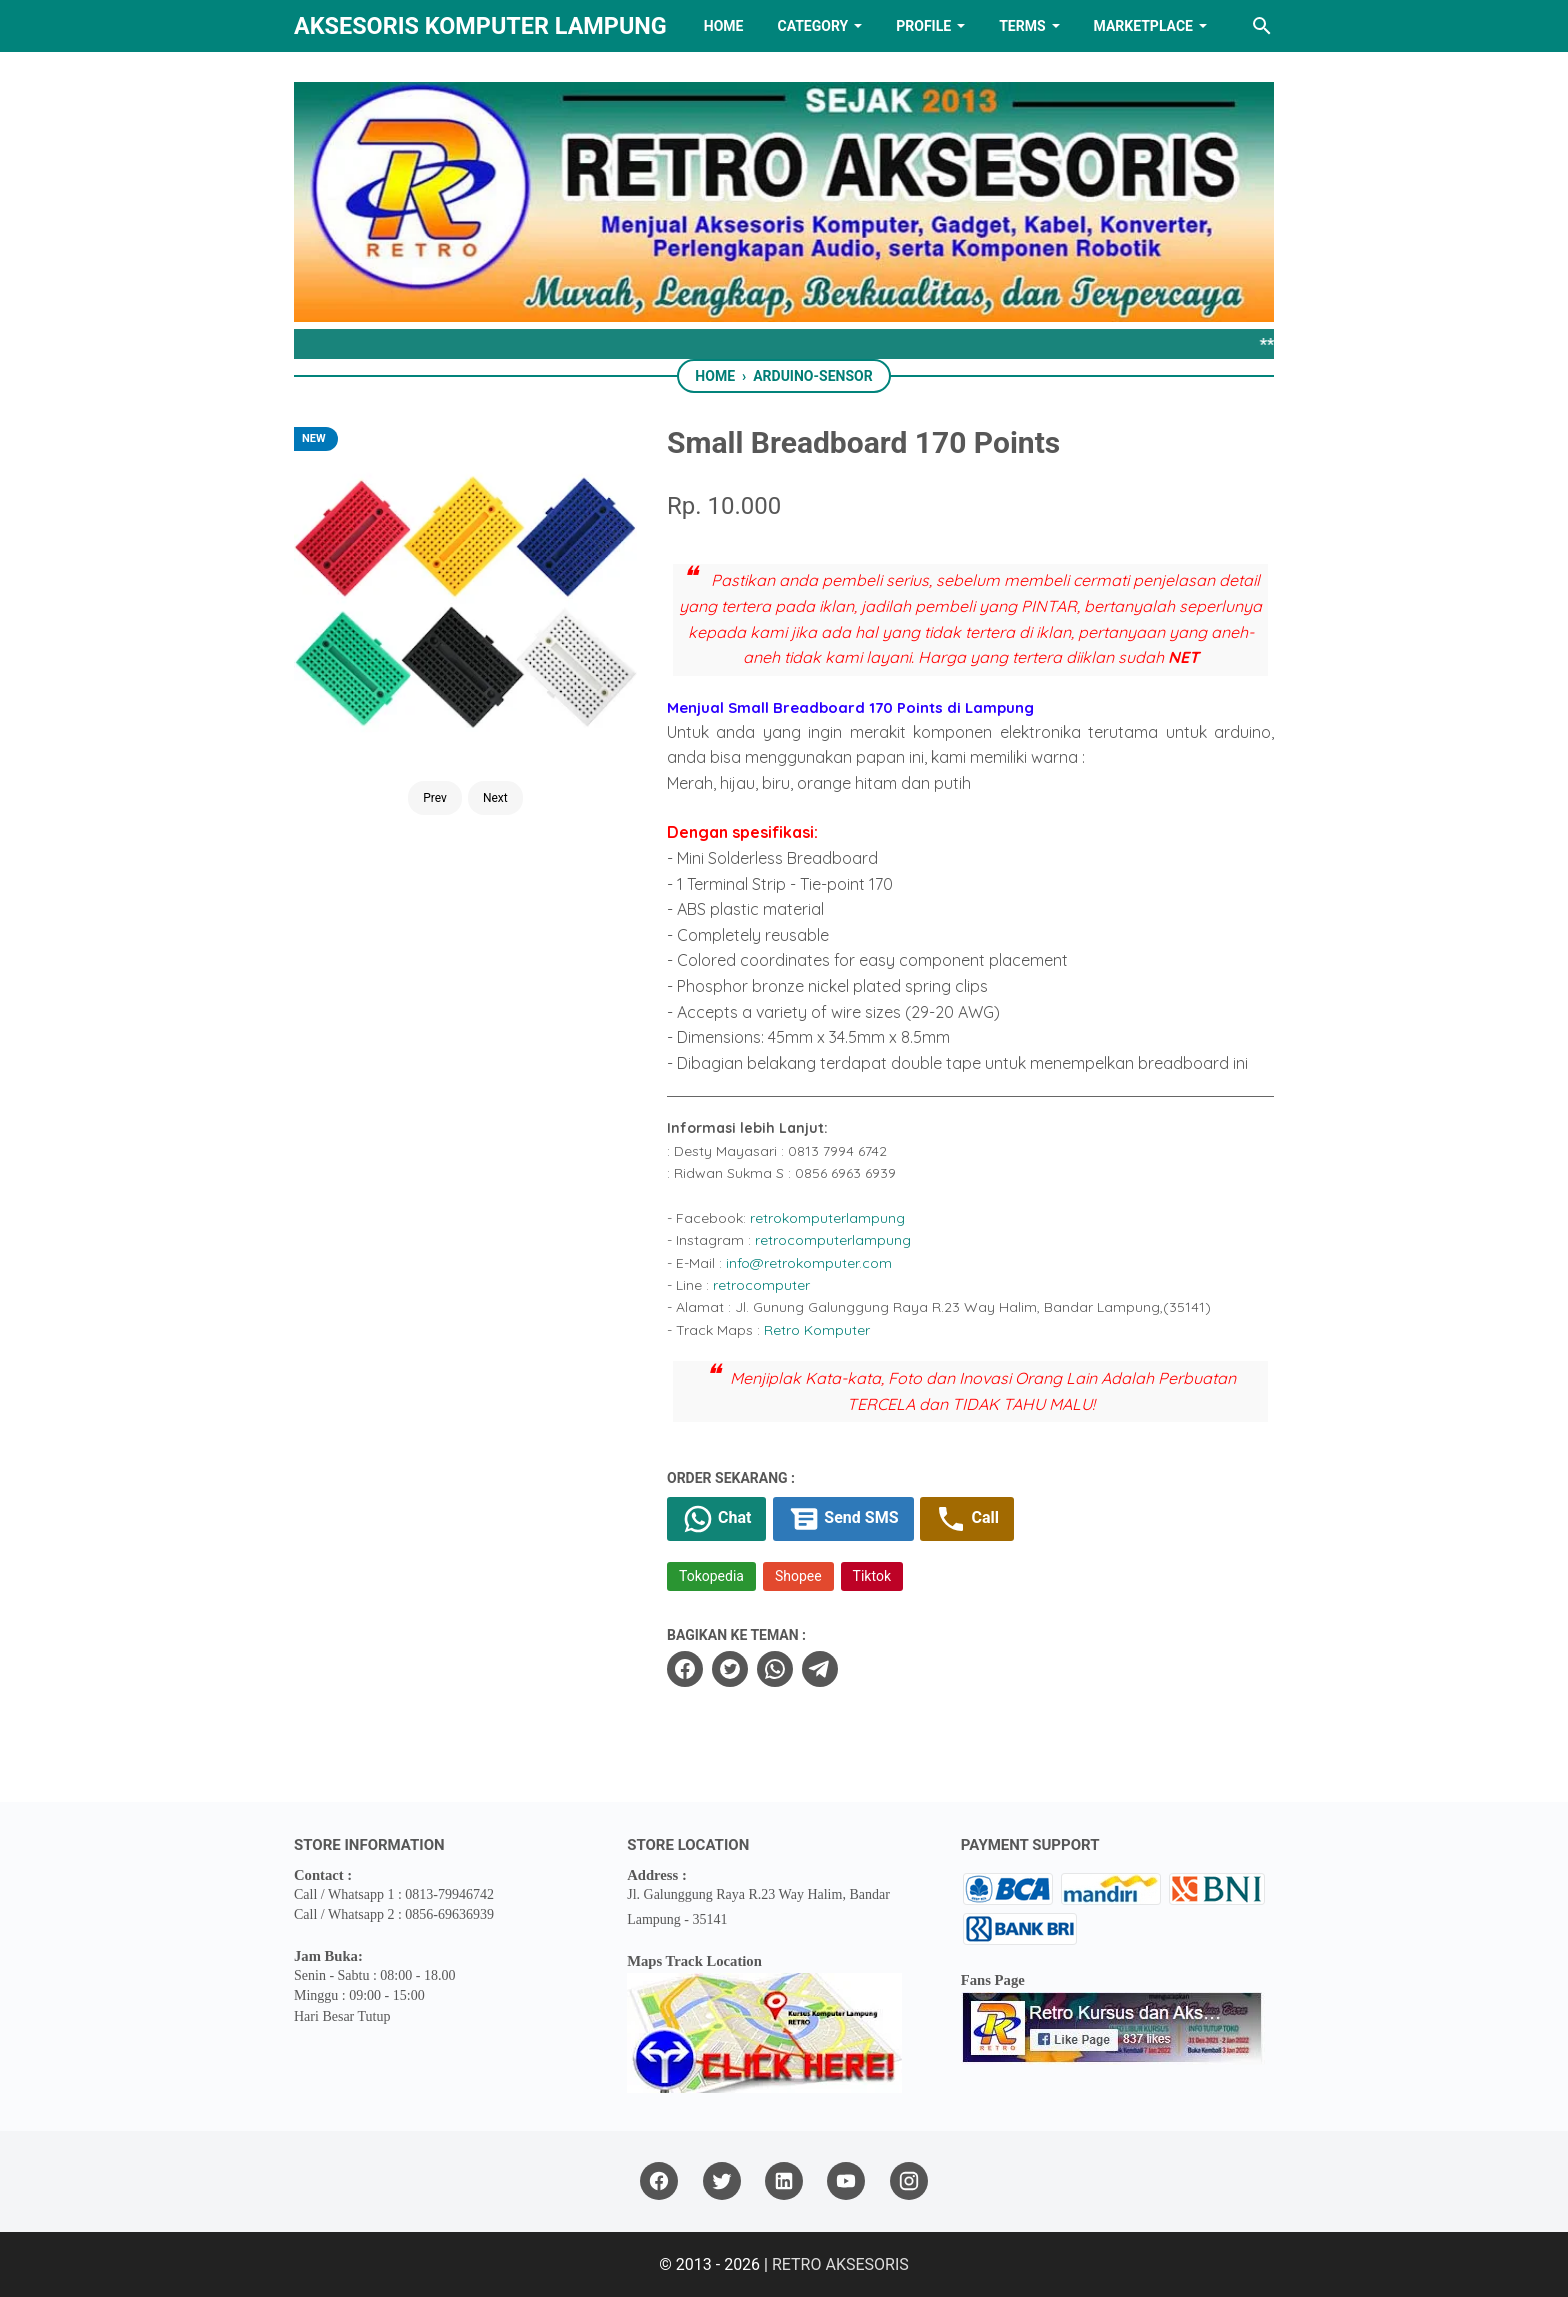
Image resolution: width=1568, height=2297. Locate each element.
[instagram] (909, 2181)
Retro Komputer (817, 1330)
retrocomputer (761, 1285)
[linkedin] (784, 2181)
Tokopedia (711, 1576)
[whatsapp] (775, 1669)
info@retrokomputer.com (809, 1263)
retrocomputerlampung (833, 1240)
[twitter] (730, 1669)
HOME (724, 26)
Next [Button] (495, 798)
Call (966, 1519)
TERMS (1022, 26)
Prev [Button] (435, 798)
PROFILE (923, 26)
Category (812, 26)
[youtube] (846, 2181)
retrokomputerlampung (827, 1218)
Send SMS (843, 1519)
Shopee (798, 1576)
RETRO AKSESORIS (840, 2264)
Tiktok (872, 1576)
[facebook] (685, 1669)
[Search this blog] (1262, 26)
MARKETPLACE (1143, 26)
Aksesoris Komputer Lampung (480, 26)
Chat (716, 1519)
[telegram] (820, 1669)
